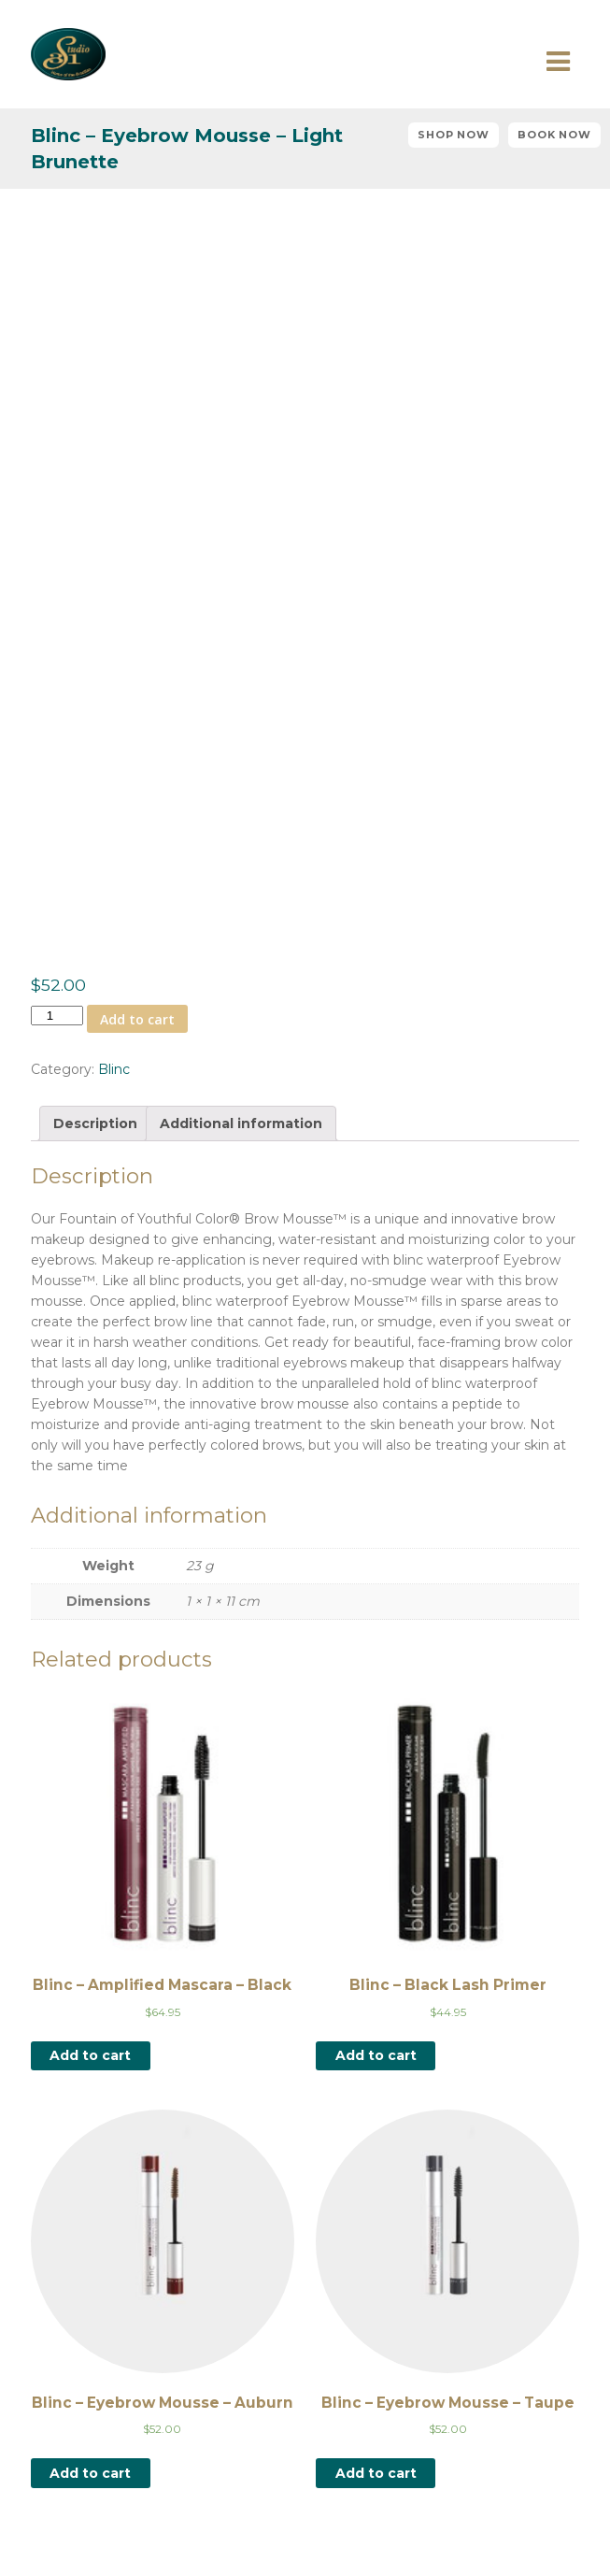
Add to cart (137, 1019)
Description (95, 1123)
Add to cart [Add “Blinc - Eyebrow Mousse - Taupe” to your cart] (376, 2473)
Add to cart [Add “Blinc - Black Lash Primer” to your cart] (376, 2055)
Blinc (114, 1069)
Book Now (554, 134)
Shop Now (453, 134)
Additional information (241, 1123)
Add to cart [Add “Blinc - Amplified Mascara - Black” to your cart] (90, 2055)
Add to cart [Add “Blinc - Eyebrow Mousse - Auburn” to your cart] (90, 2473)
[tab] (95, 1123)
